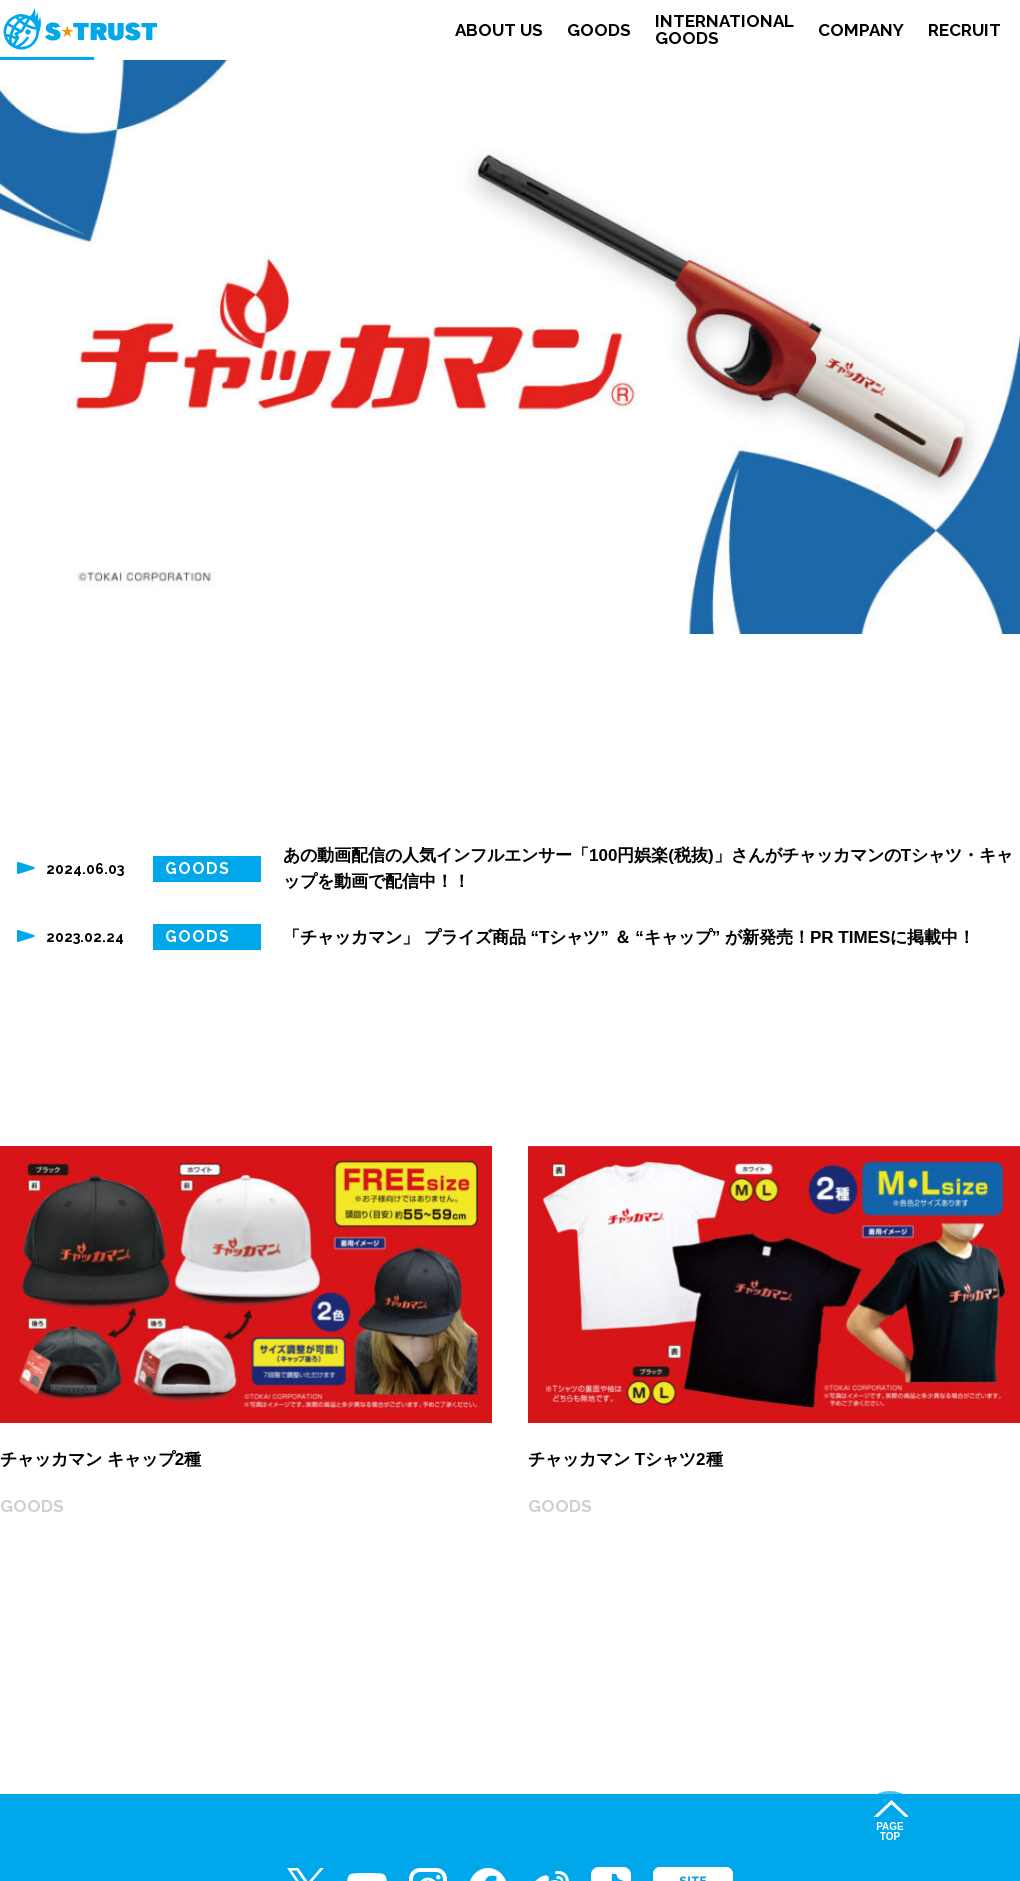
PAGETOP (890, 1831)
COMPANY (861, 30)
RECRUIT (964, 30)
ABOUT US (499, 30)
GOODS (599, 30)
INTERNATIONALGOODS (724, 30)
